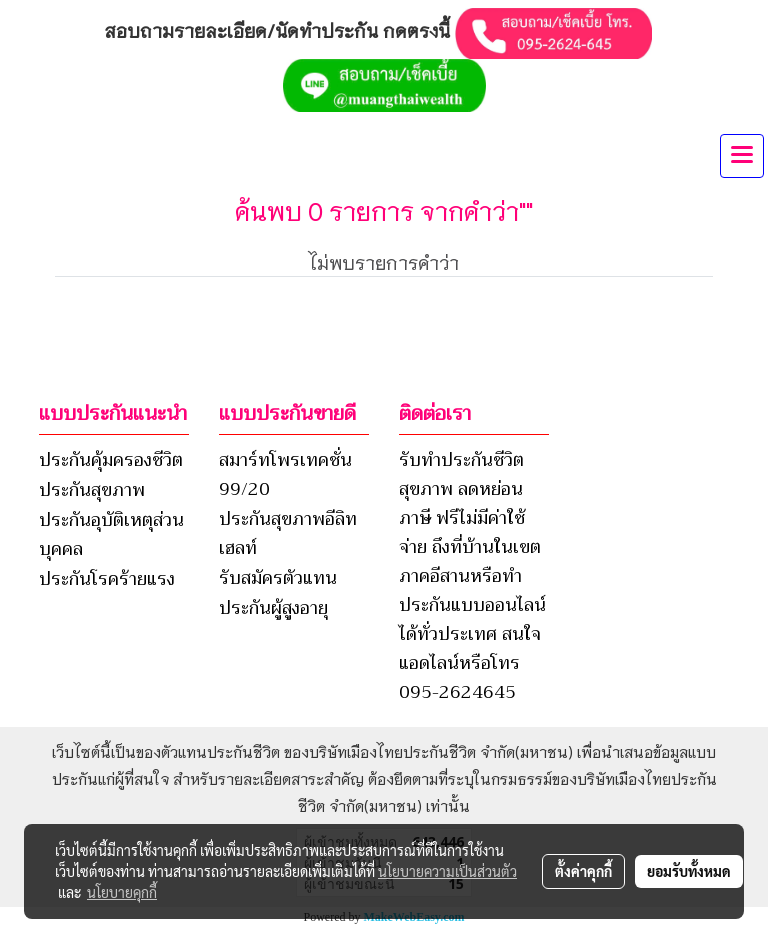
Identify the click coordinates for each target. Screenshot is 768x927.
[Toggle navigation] (742, 156)
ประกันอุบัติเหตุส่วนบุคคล (111, 534)
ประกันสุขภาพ (92, 490)
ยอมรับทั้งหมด (689, 871)
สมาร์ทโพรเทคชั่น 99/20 (285, 474)
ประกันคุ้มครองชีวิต (111, 460)
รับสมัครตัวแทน (278, 578)
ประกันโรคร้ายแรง (107, 579)
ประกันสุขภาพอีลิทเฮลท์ (288, 533)
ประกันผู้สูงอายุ (273, 608)
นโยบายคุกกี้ (122, 892)
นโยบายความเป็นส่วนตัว (447, 871)
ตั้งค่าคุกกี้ (583, 871)
